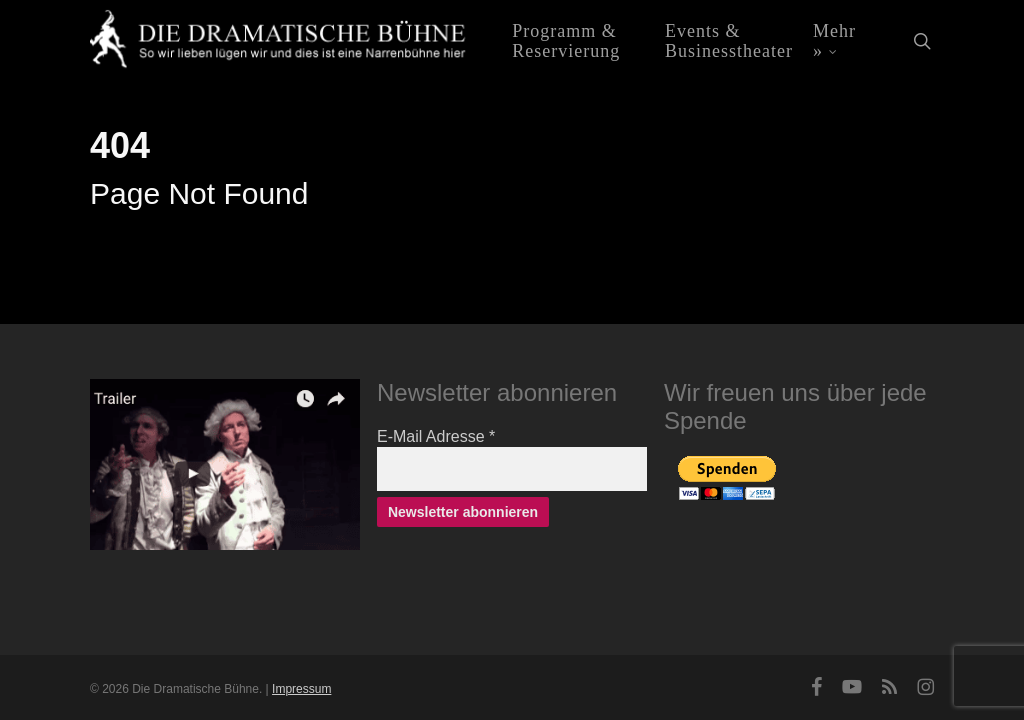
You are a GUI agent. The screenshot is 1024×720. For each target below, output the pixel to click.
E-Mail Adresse (436, 436)
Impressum (301, 689)
